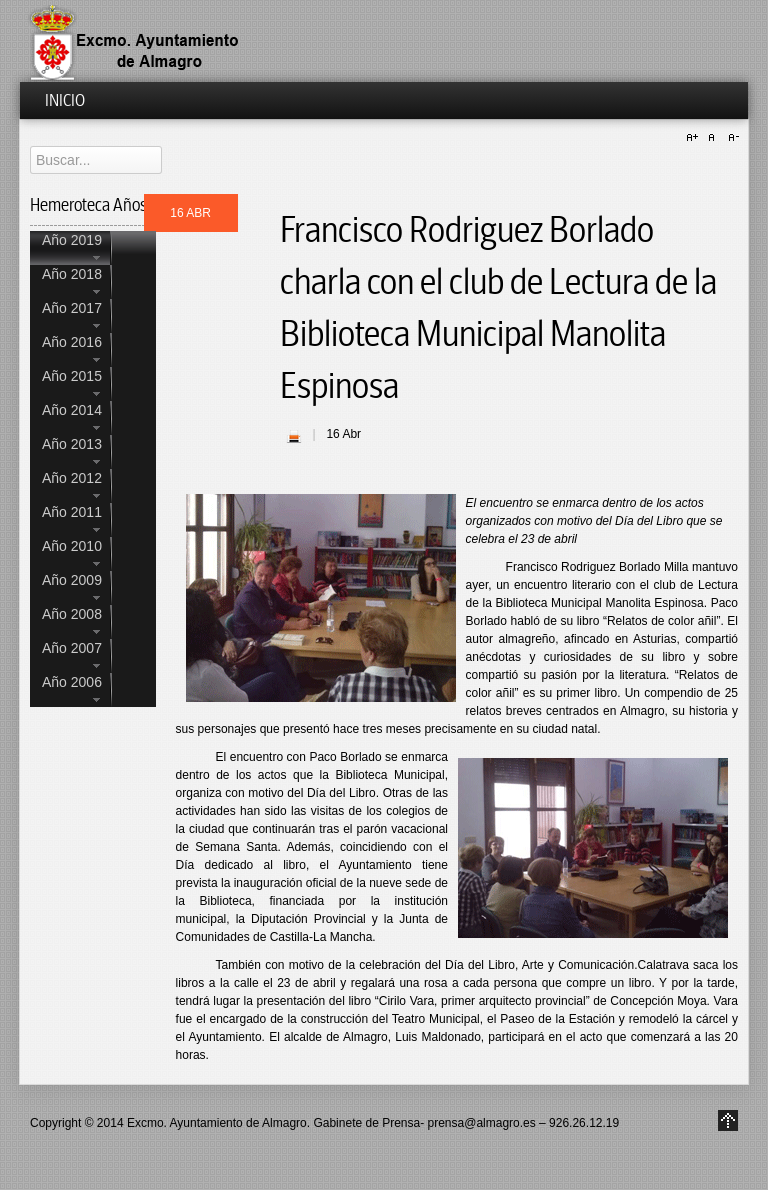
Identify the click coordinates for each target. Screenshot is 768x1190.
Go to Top (728, 1120)
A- (731, 138)
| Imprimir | (294, 436)
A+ (695, 138)
